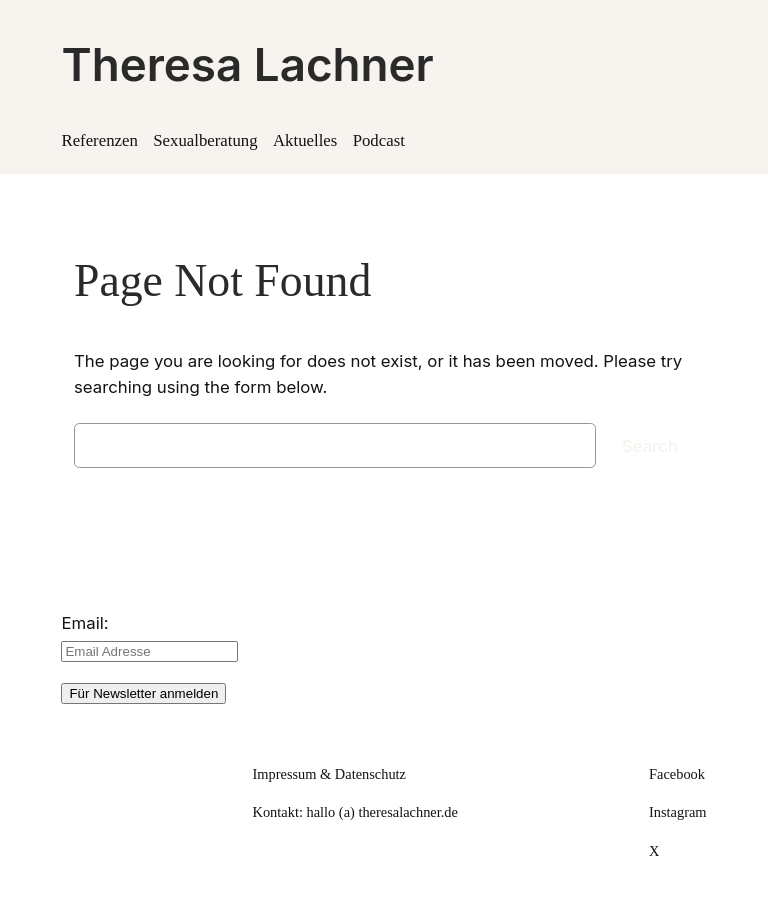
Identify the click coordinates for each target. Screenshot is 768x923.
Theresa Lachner (247, 64)
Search (650, 446)
